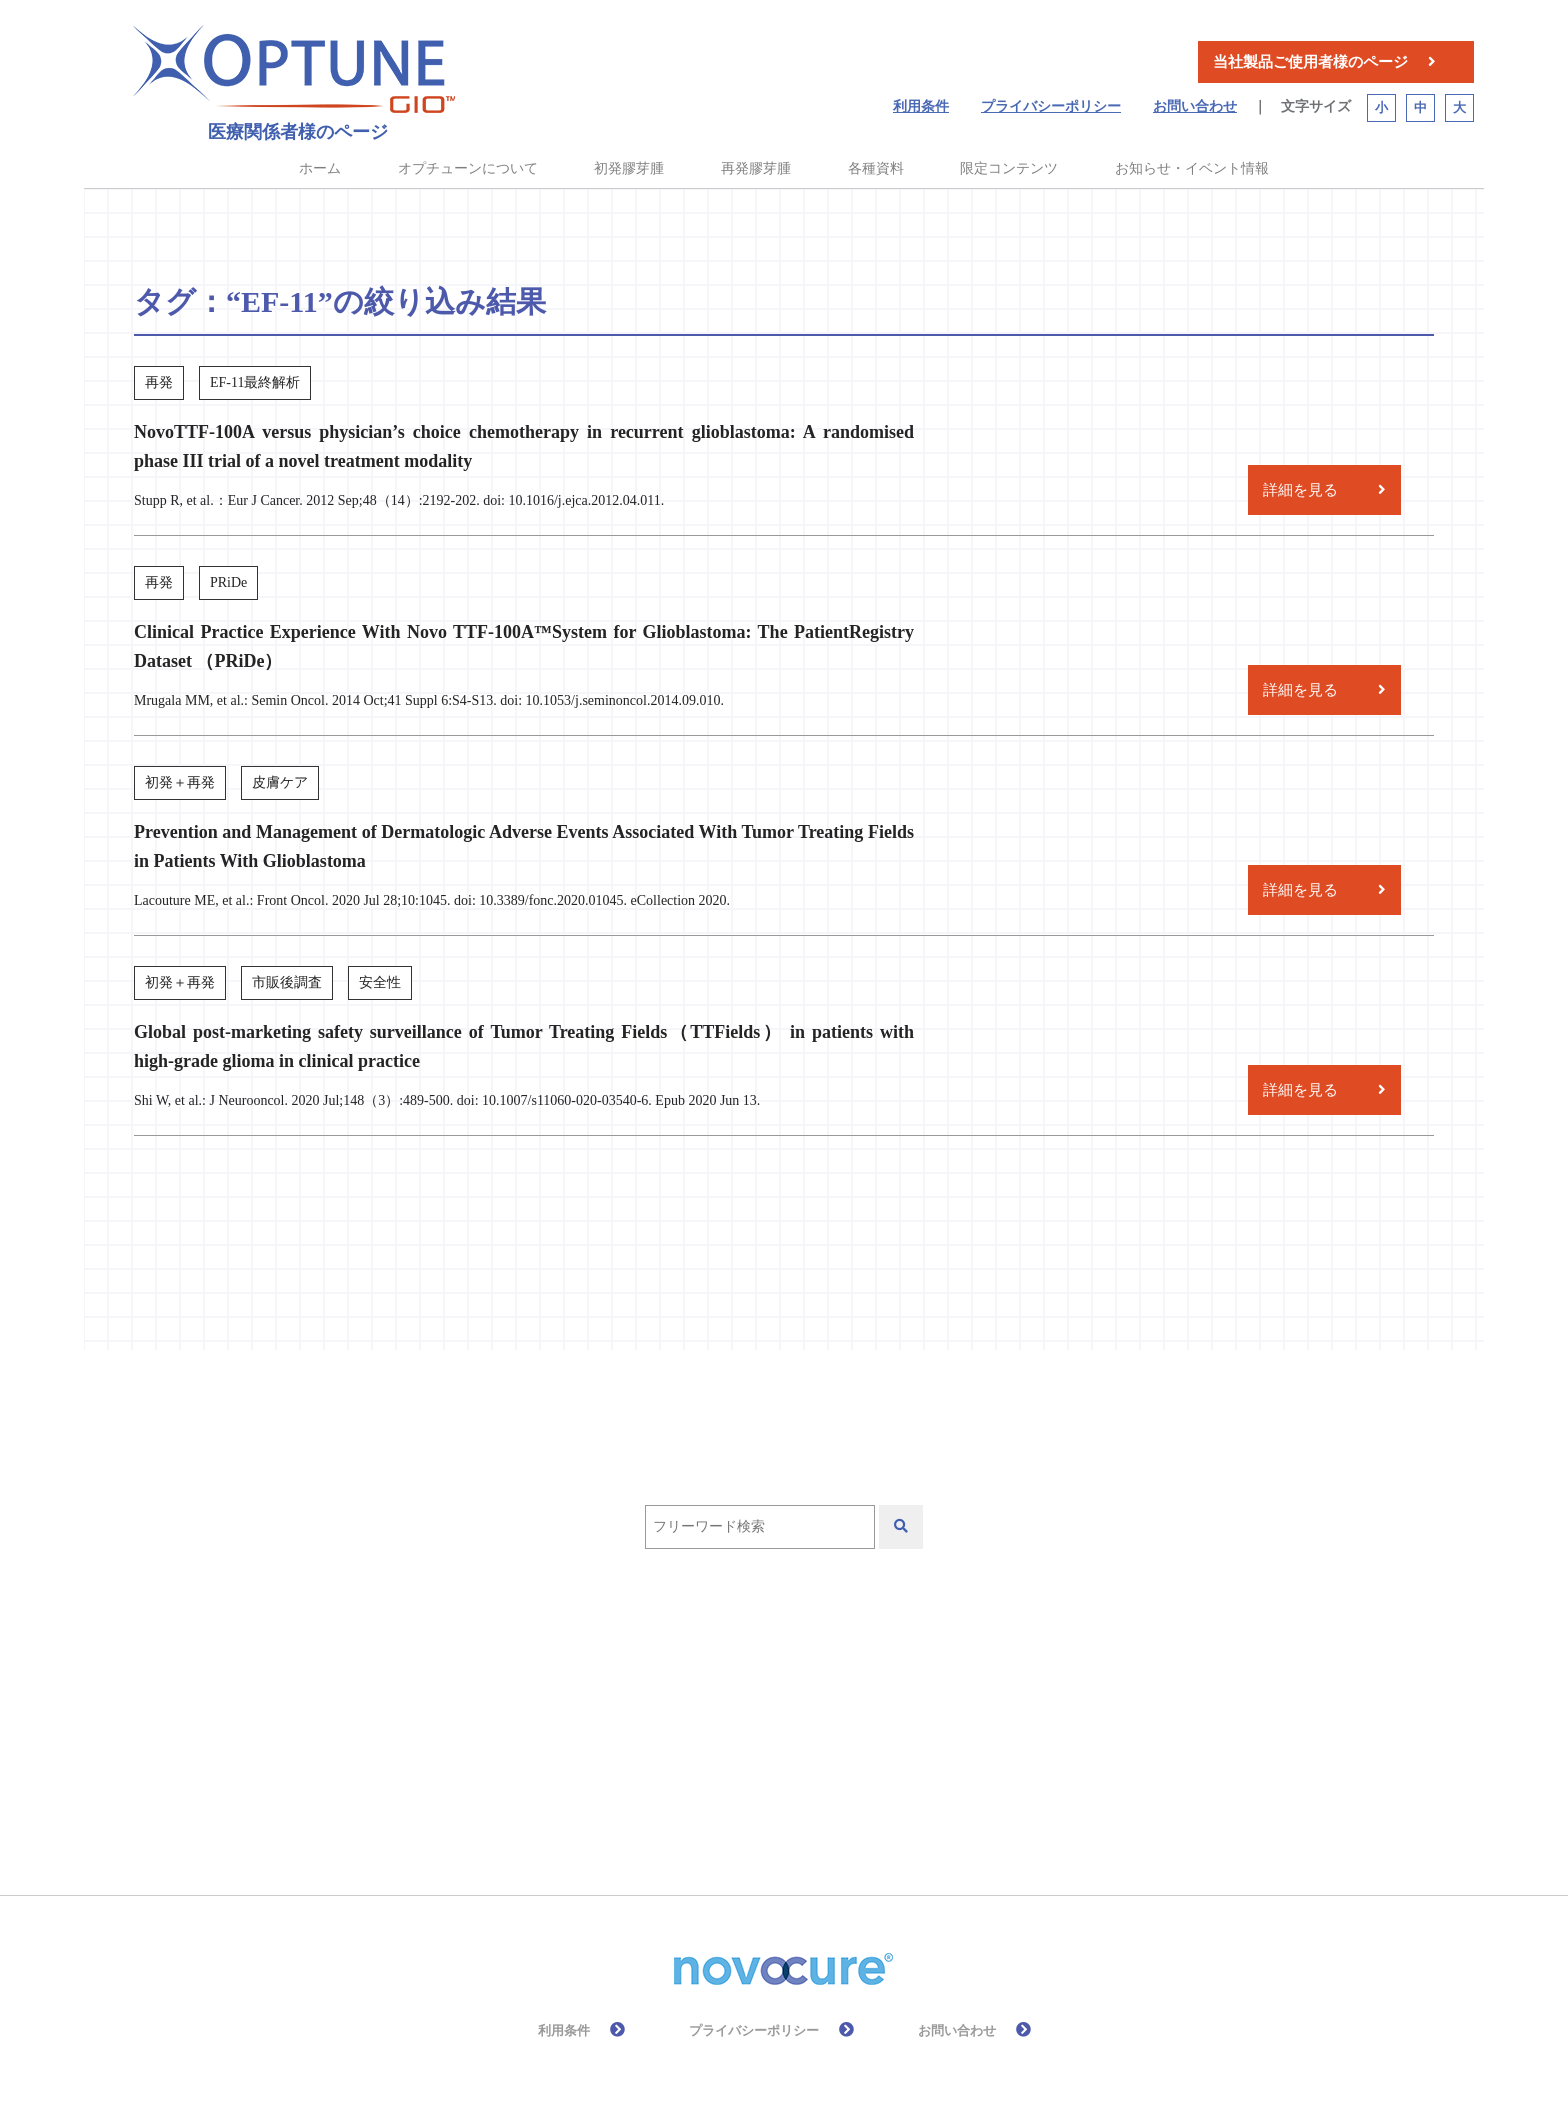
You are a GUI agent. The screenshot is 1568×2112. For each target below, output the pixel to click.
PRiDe (683, 1670)
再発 (499, 1728)
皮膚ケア (613, 1786)
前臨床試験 (687, 1728)
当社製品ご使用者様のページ (1310, 62)
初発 (581, 1728)
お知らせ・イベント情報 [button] (1192, 168)
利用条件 (921, 106)
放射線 (1013, 1728)
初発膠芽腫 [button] (629, 168)
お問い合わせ (1195, 106)
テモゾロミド (886, 1670)
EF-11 (502, 1670)
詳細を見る (1300, 490)
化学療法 (809, 1728)
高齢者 (801, 1786)
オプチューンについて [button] (468, 168)
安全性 (915, 1728)
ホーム (320, 168)
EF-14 (592, 1670)
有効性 (507, 1786)
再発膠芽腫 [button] (756, 168)
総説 (711, 1786)
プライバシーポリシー (1051, 106)
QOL (771, 1670)
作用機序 (1016, 1670)
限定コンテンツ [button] (1009, 168)
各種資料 (876, 168)
